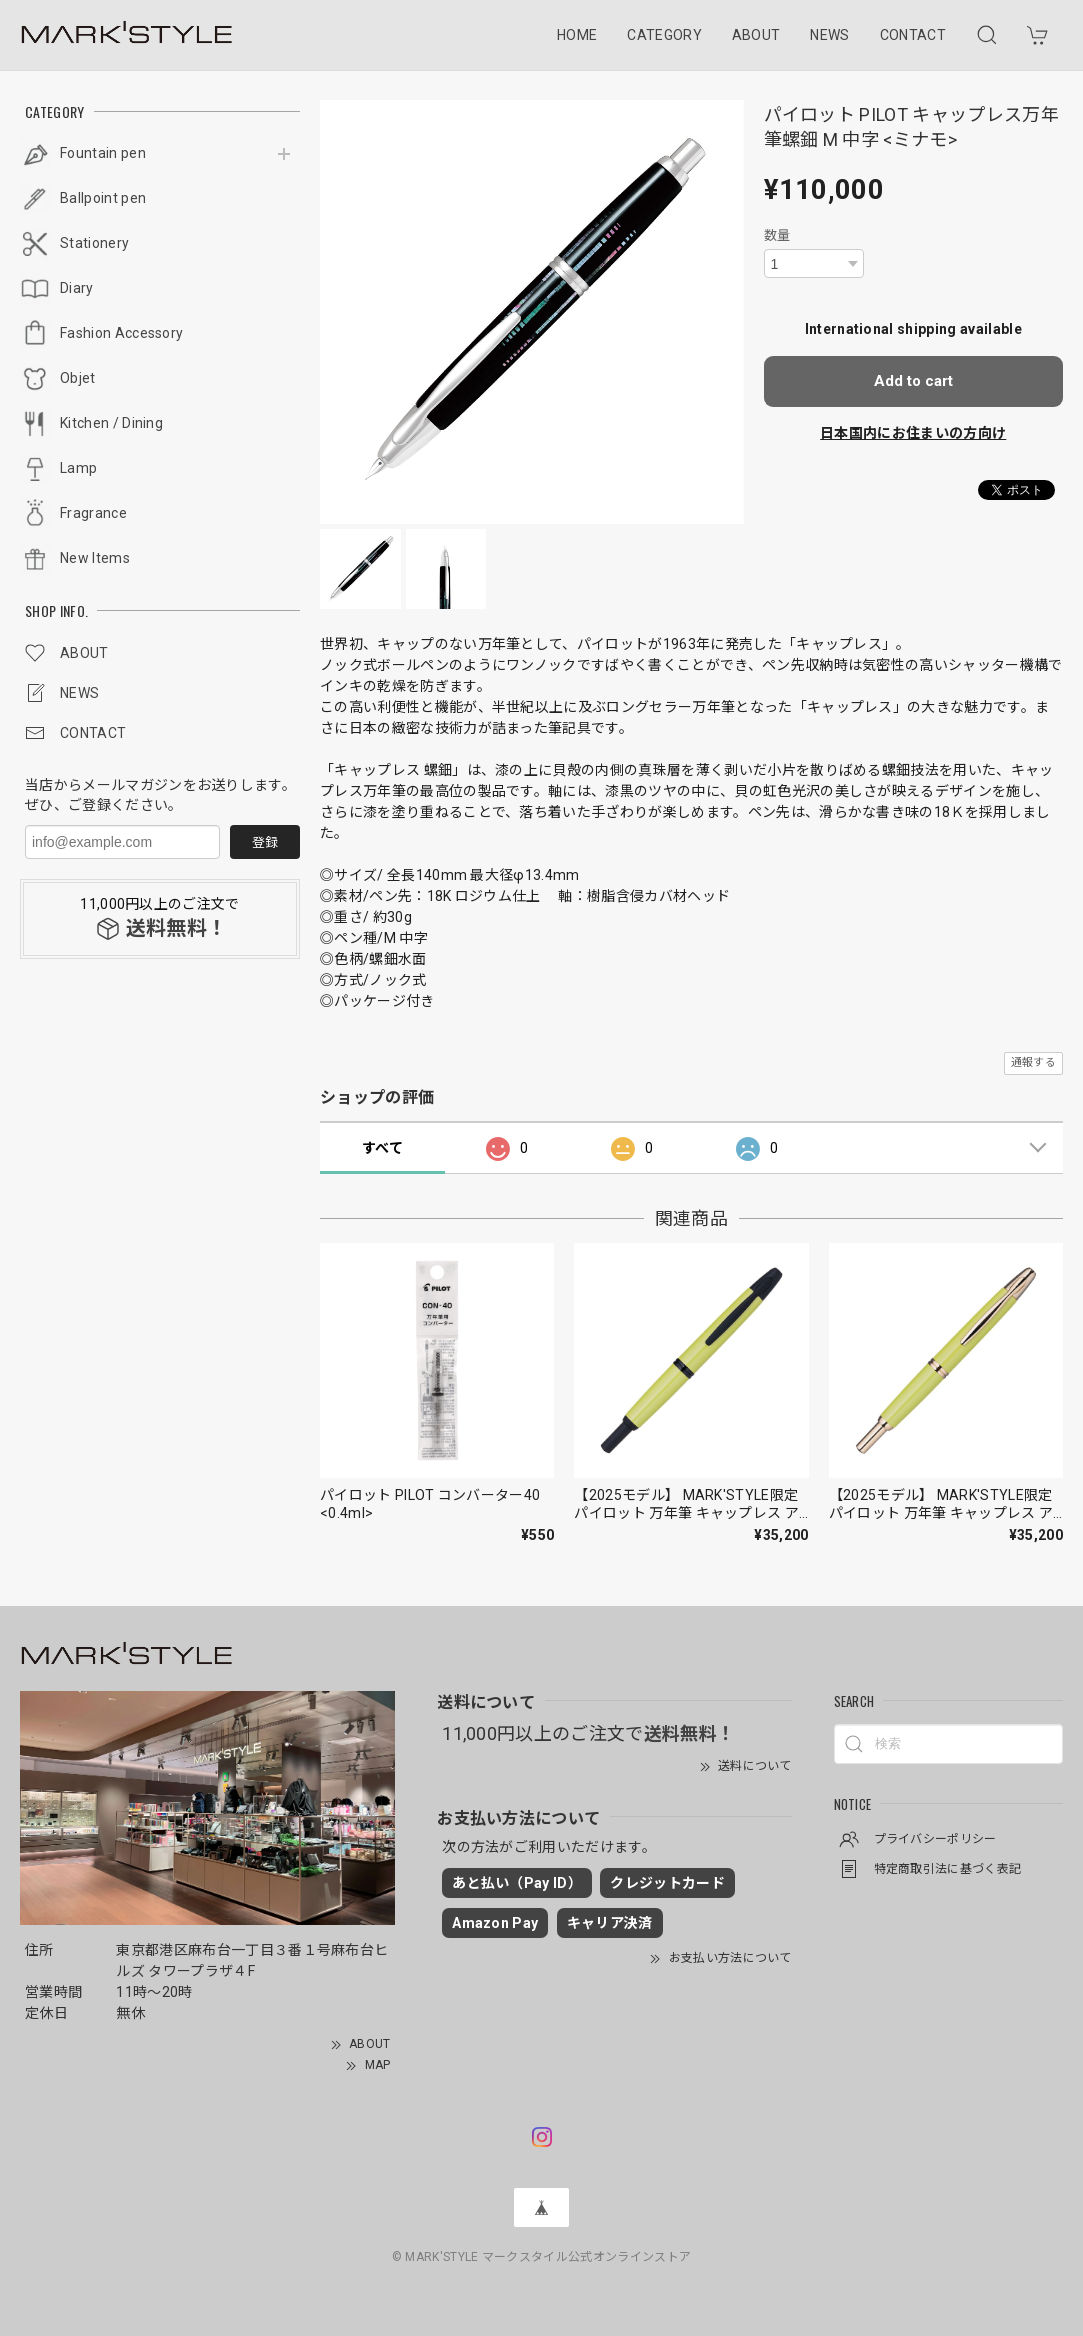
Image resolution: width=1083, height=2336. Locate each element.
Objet (78, 378)
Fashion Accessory (121, 333)
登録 (265, 842)
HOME (577, 35)
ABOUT (756, 35)
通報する (1033, 1062)
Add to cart (913, 381)
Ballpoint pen (103, 198)
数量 (777, 235)
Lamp (78, 468)
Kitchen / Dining (111, 423)
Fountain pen (103, 153)
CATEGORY (664, 35)
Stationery (94, 243)
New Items (95, 558)
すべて (382, 1148)
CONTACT (913, 35)
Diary (77, 288)
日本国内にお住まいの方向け (913, 433)
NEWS (829, 35)
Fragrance (93, 513)
